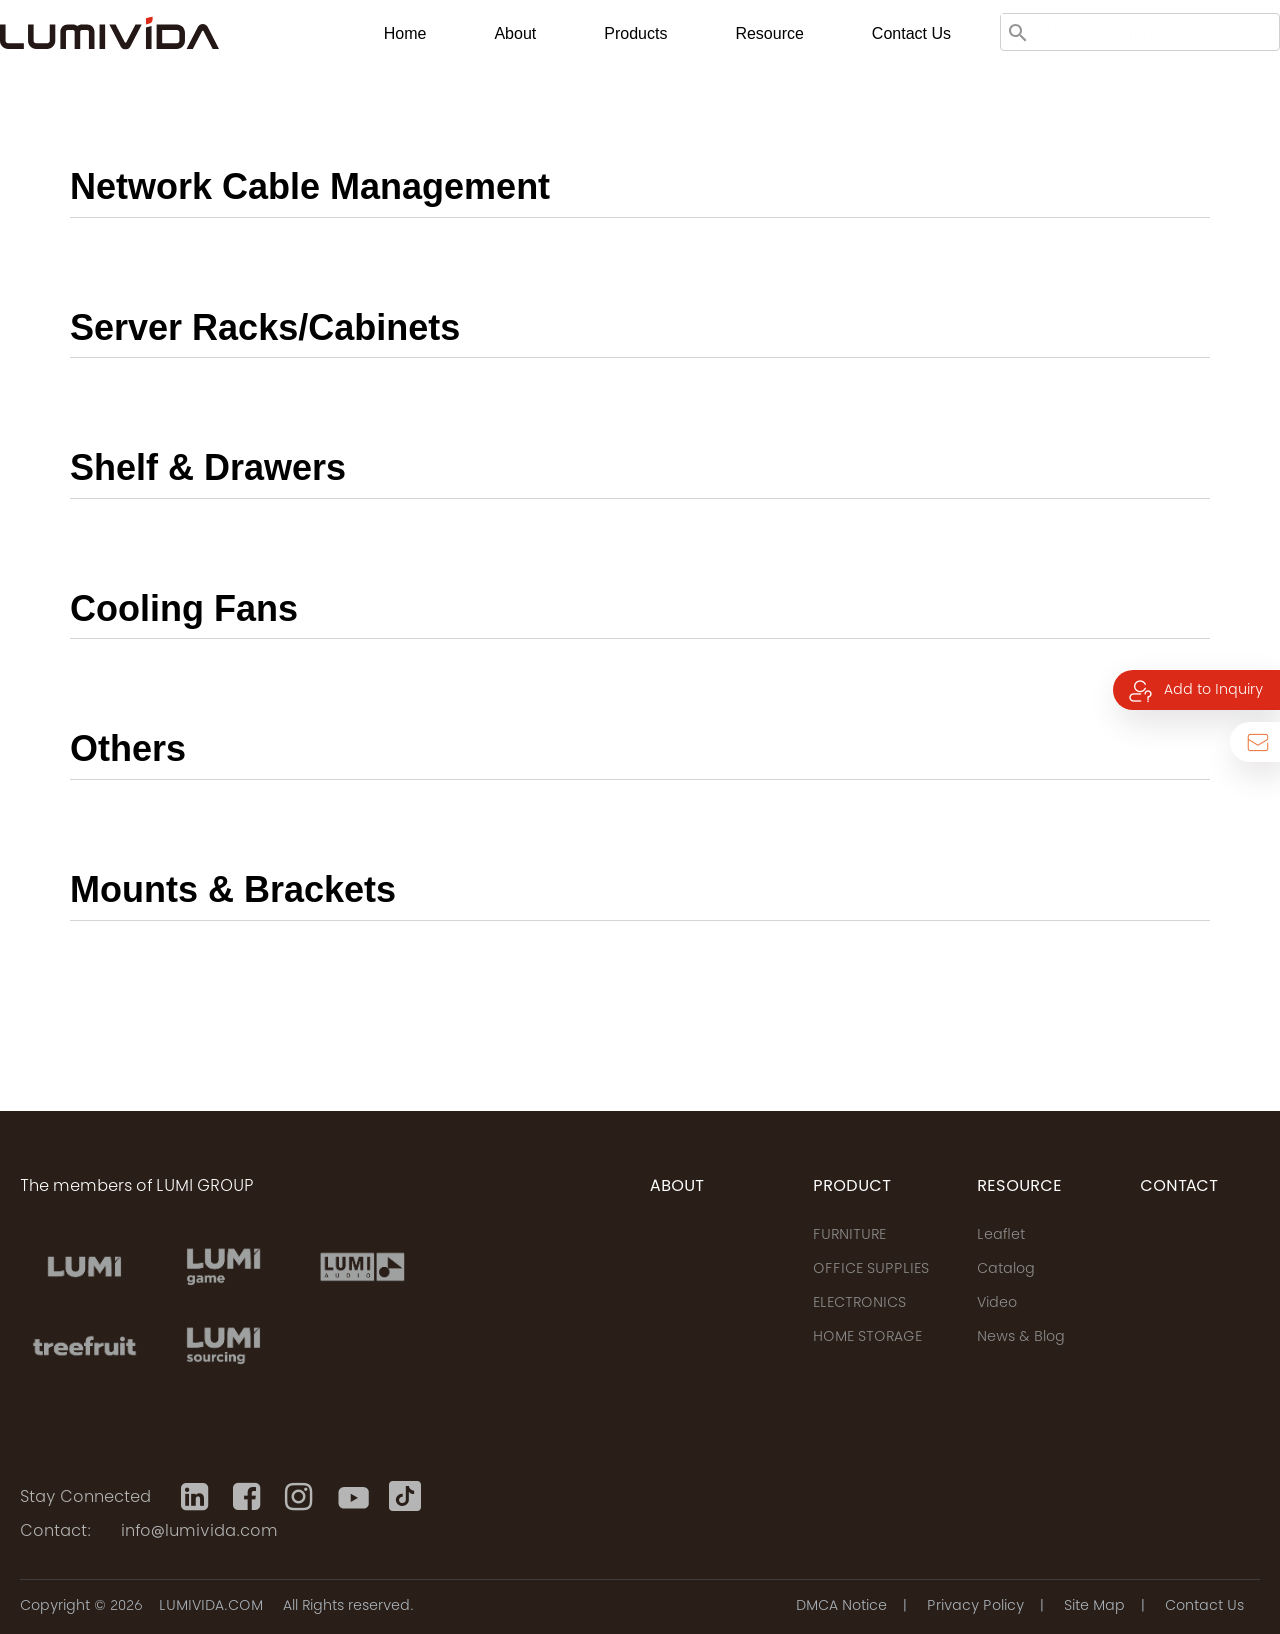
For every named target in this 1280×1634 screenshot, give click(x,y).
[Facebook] (249, 1497)
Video (997, 1304)
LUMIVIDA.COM (211, 1607)
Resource (769, 33)
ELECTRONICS (859, 1304)
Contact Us (1204, 1607)
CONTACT (1179, 1187)
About (515, 33)
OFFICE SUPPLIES (871, 1270)
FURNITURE (849, 1236)
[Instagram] (301, 1497)
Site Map (1094, 1607)
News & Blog (1021, 1338)
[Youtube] (353, 1497)
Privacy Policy (975, 1607)
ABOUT (677, 1187)
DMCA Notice (841, 1607)
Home (405, 33)
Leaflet (1001, 1236)
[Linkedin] (197, 1497)
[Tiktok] (405, 1497)
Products (635, 33)
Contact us (911, 33)
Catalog (1006, 1270)
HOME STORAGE (867, 1338)
